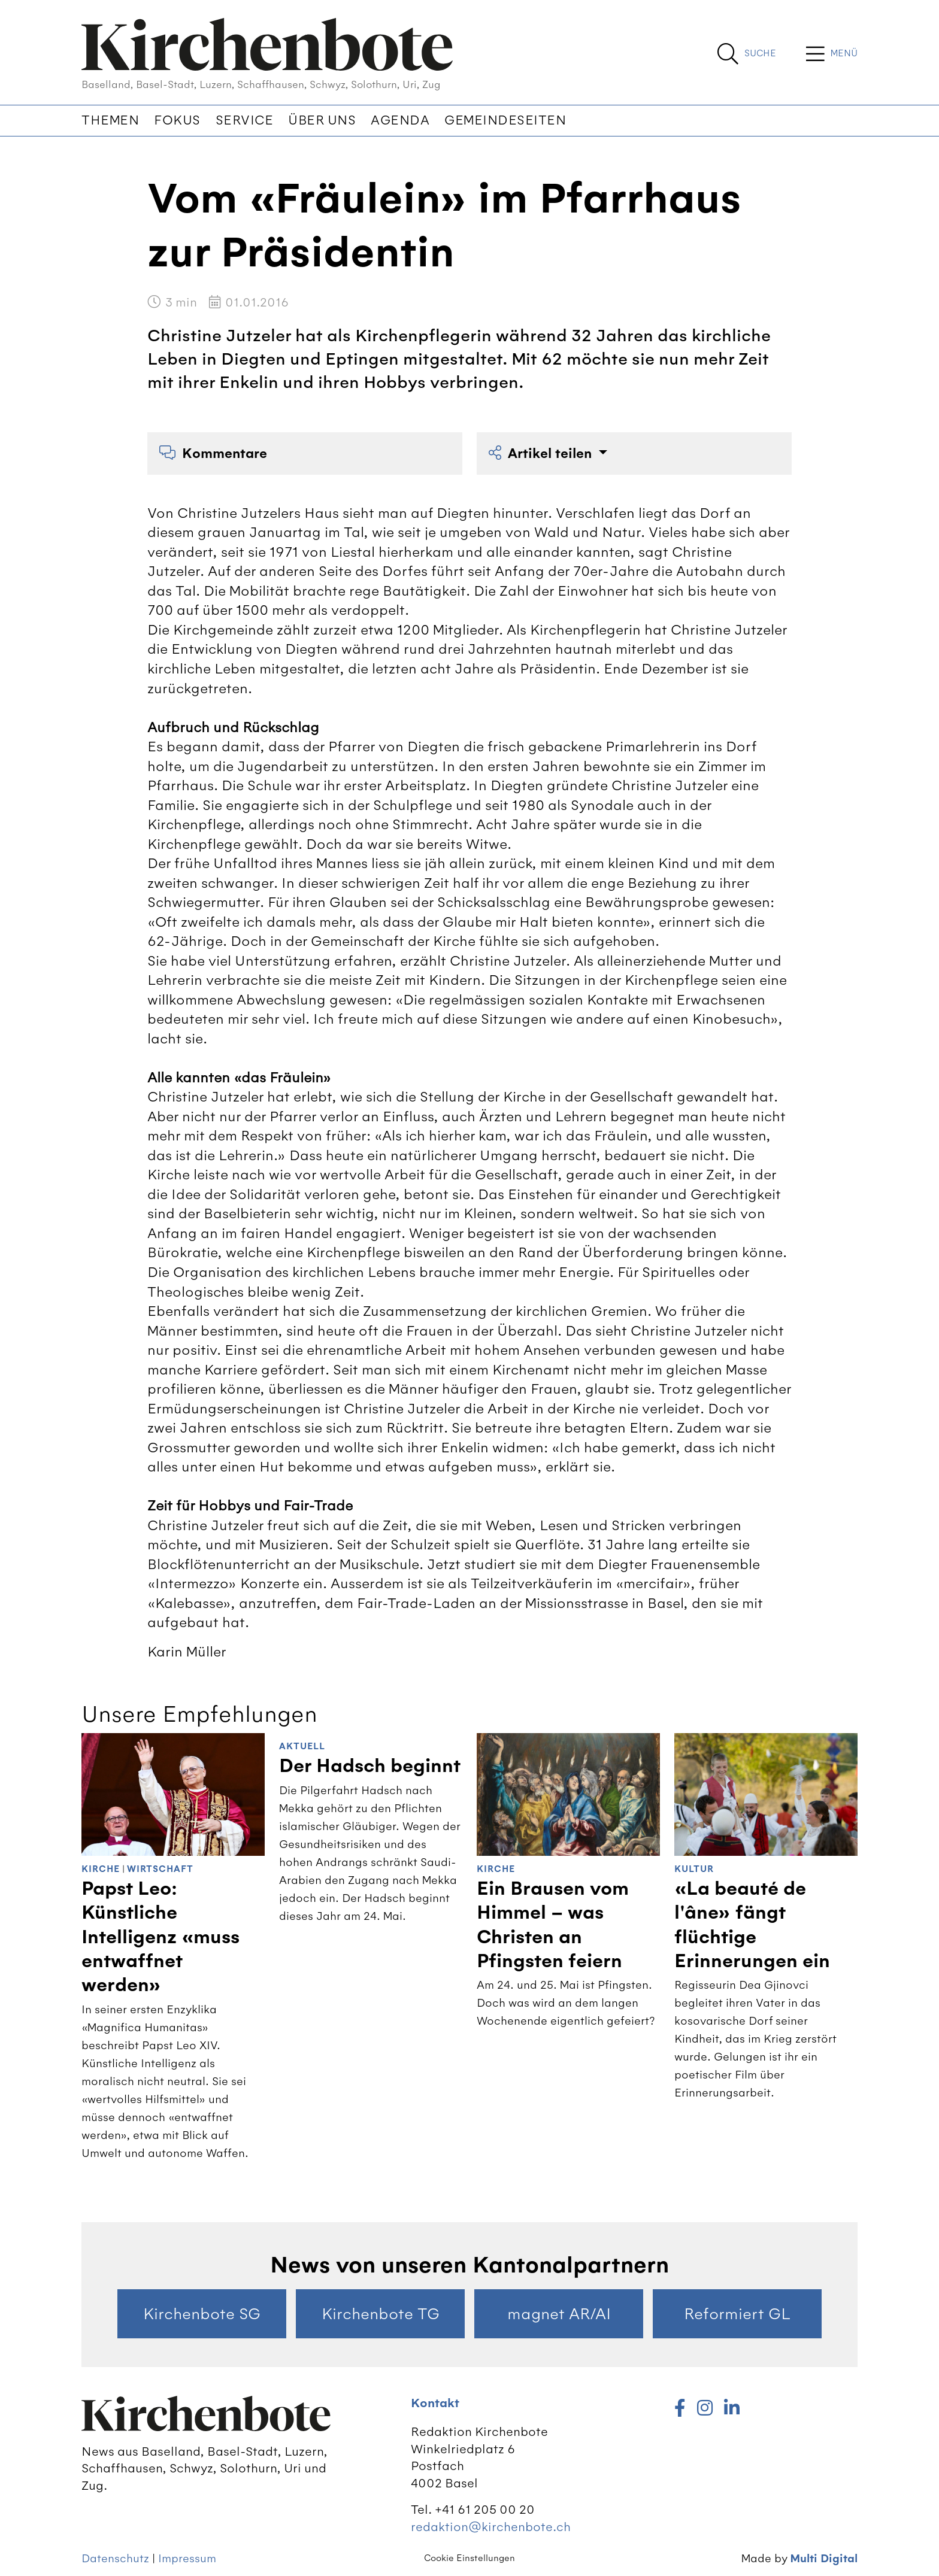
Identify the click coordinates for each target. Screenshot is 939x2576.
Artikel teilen (542, 453)
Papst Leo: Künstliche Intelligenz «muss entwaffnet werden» (160, 1937)
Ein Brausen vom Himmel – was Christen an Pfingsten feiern (553, 1925)
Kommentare (213, 453)
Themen (110, 120)
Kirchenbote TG (381, 2313)
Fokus (177, 120)
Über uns (322, 120)
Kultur (694, 1869)
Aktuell (302, 1746)
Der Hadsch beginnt (370, 1766)
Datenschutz (115, 2558)
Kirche (100, 1869)
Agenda (400, 120)
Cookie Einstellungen (469, 2558)
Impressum (187, 2558)
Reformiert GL (737, 2313)
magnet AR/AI (559, 2313)
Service (245, 120)
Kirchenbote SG (202, 2313)
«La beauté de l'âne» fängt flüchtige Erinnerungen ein (752, 1925)
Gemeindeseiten (505, 120)
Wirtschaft (160, 1869)
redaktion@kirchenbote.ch (491, 2526)
